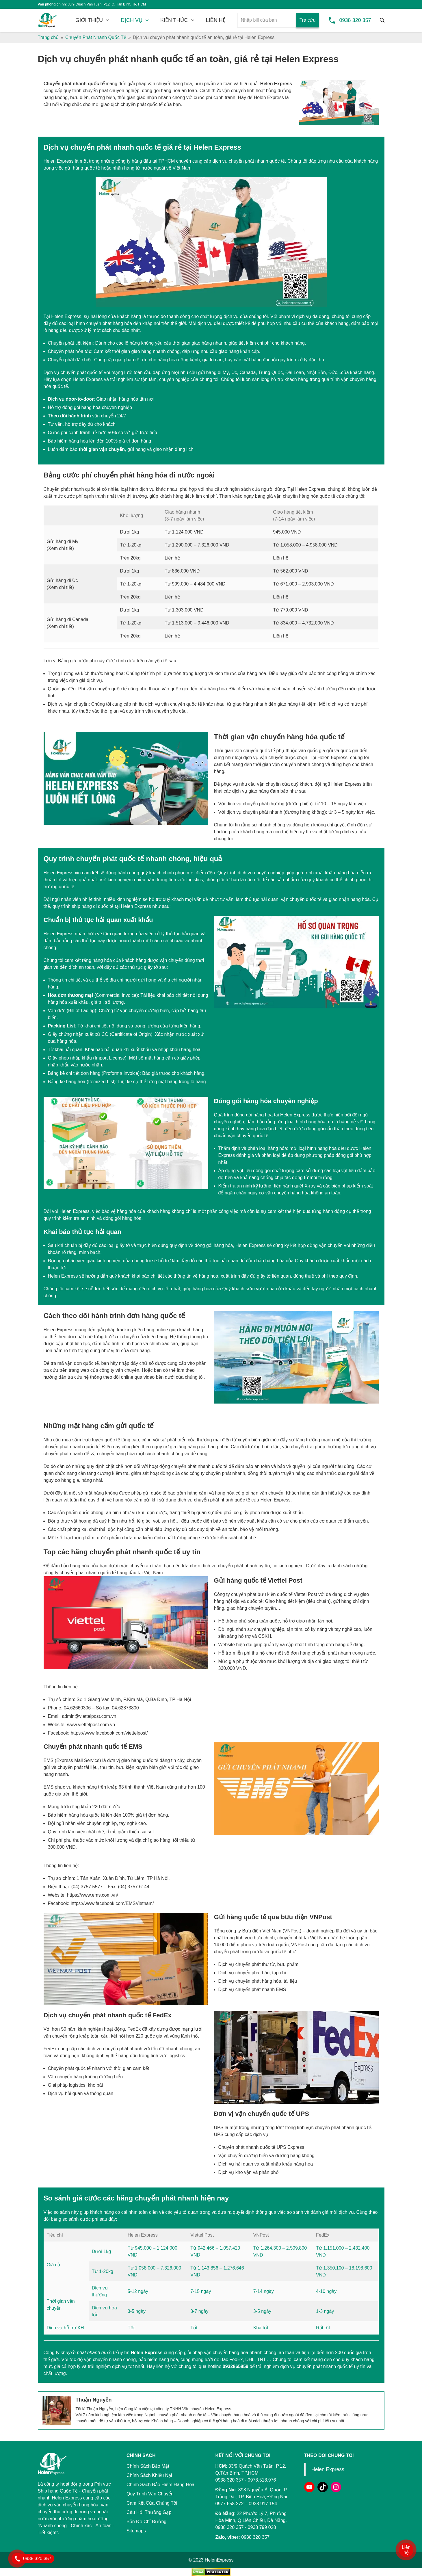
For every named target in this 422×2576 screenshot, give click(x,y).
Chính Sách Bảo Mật (148, 2466)
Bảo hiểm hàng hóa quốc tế (76, 1815)
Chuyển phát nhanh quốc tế (74, 83)
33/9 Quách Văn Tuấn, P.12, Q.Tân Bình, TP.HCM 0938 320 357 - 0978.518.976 (250, 2473)
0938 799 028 (262, 2527)
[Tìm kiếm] (382, 20)
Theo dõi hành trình (69, 415)
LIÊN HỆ (216, 20)
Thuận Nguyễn (94, 2400)
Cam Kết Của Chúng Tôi (152, 2503)
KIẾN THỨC (174, 20)
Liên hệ (406, 2550)
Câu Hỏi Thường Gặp (149, 2512)
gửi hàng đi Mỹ (213, 372)
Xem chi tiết (60, 548)
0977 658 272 (229, 2503)
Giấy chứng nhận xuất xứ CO (78, 1034)
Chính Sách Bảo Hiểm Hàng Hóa (160, 2484)
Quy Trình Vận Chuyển (150, 2493)
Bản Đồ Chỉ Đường (146, 2521)
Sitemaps (136, 2530)
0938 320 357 (355, 20)
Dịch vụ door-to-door (71, 399)
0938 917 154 (263, 2503)
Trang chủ (48, 37)
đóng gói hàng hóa (161, 90)
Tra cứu (308, 20)
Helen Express (276, 83)
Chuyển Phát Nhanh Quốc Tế (95, 37)
